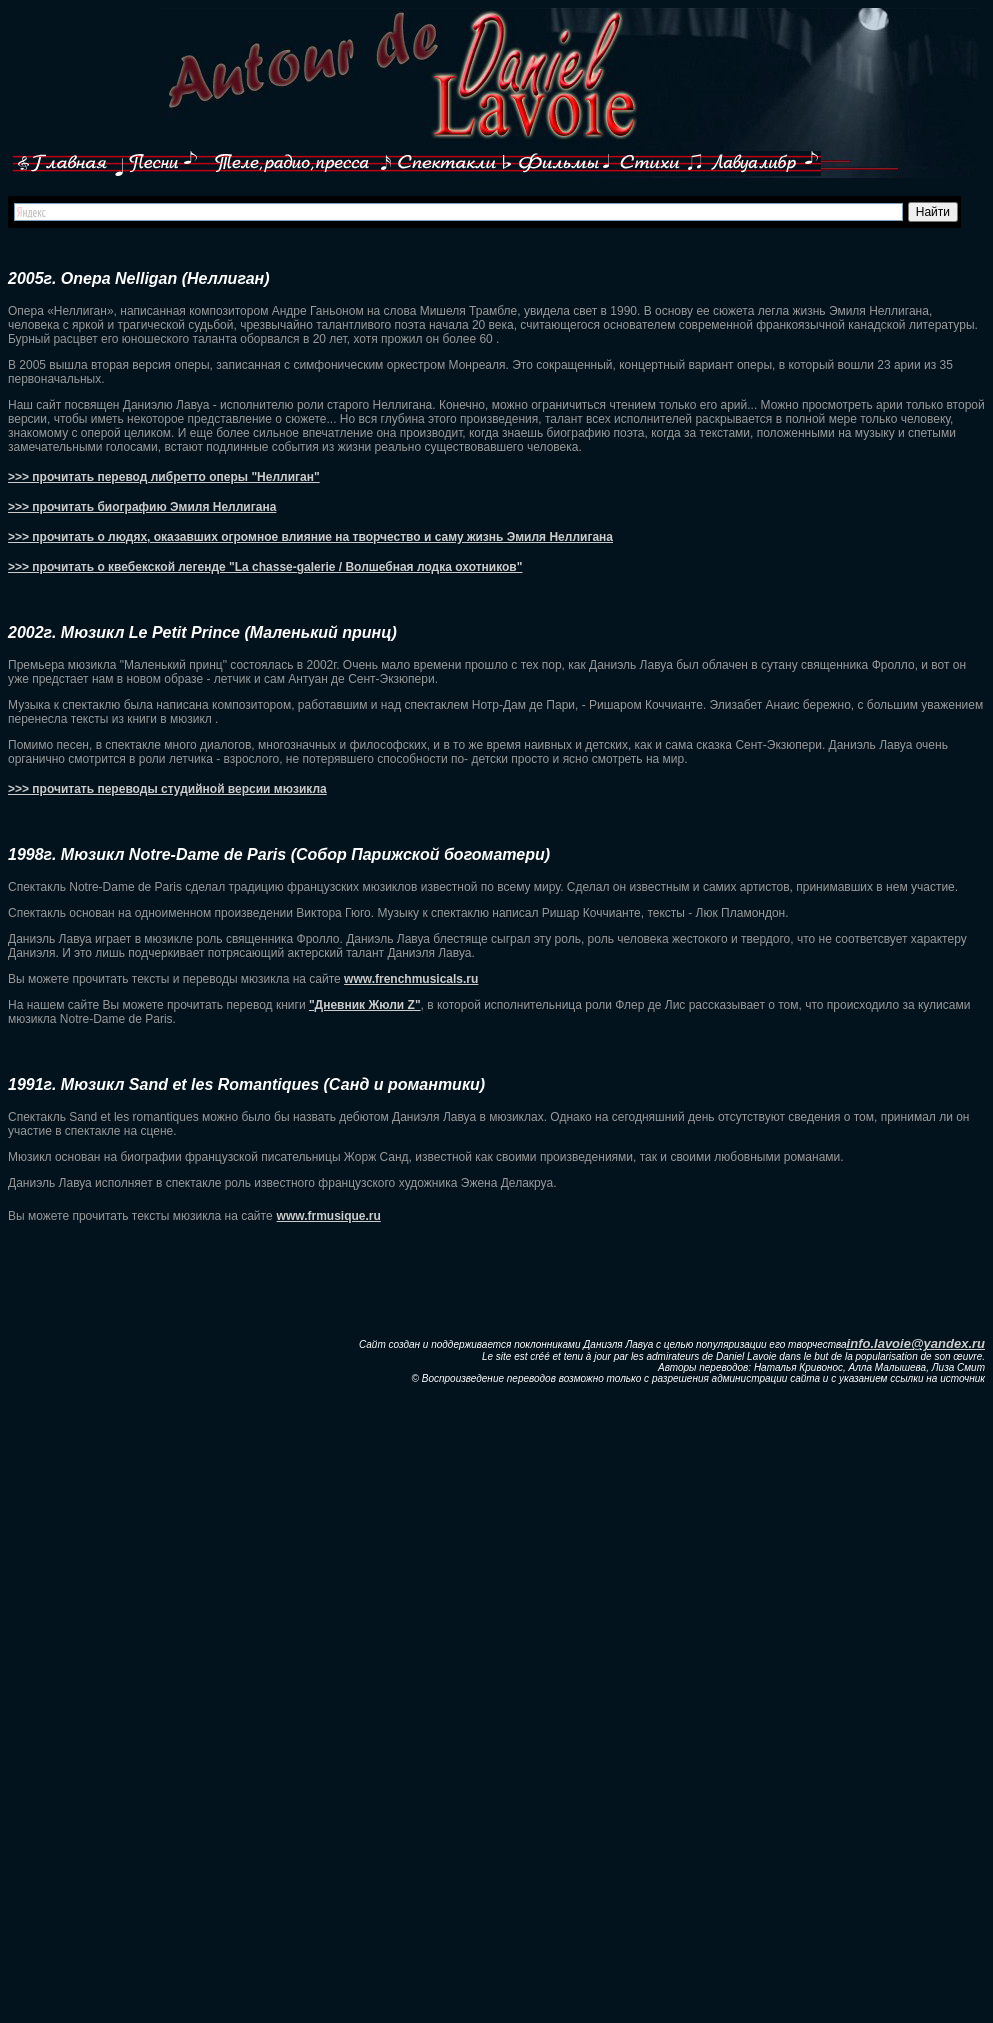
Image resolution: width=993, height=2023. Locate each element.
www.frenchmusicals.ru (411, 979)
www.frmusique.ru (329, 1216)
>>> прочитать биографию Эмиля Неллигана (142, 507)
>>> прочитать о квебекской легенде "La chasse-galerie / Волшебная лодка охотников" (265, 567)
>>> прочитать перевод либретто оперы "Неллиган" (164, 477)
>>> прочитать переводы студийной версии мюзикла (167, 789)
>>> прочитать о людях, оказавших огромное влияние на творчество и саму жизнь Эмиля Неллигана (310, 537)
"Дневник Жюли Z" (365, 1005)
